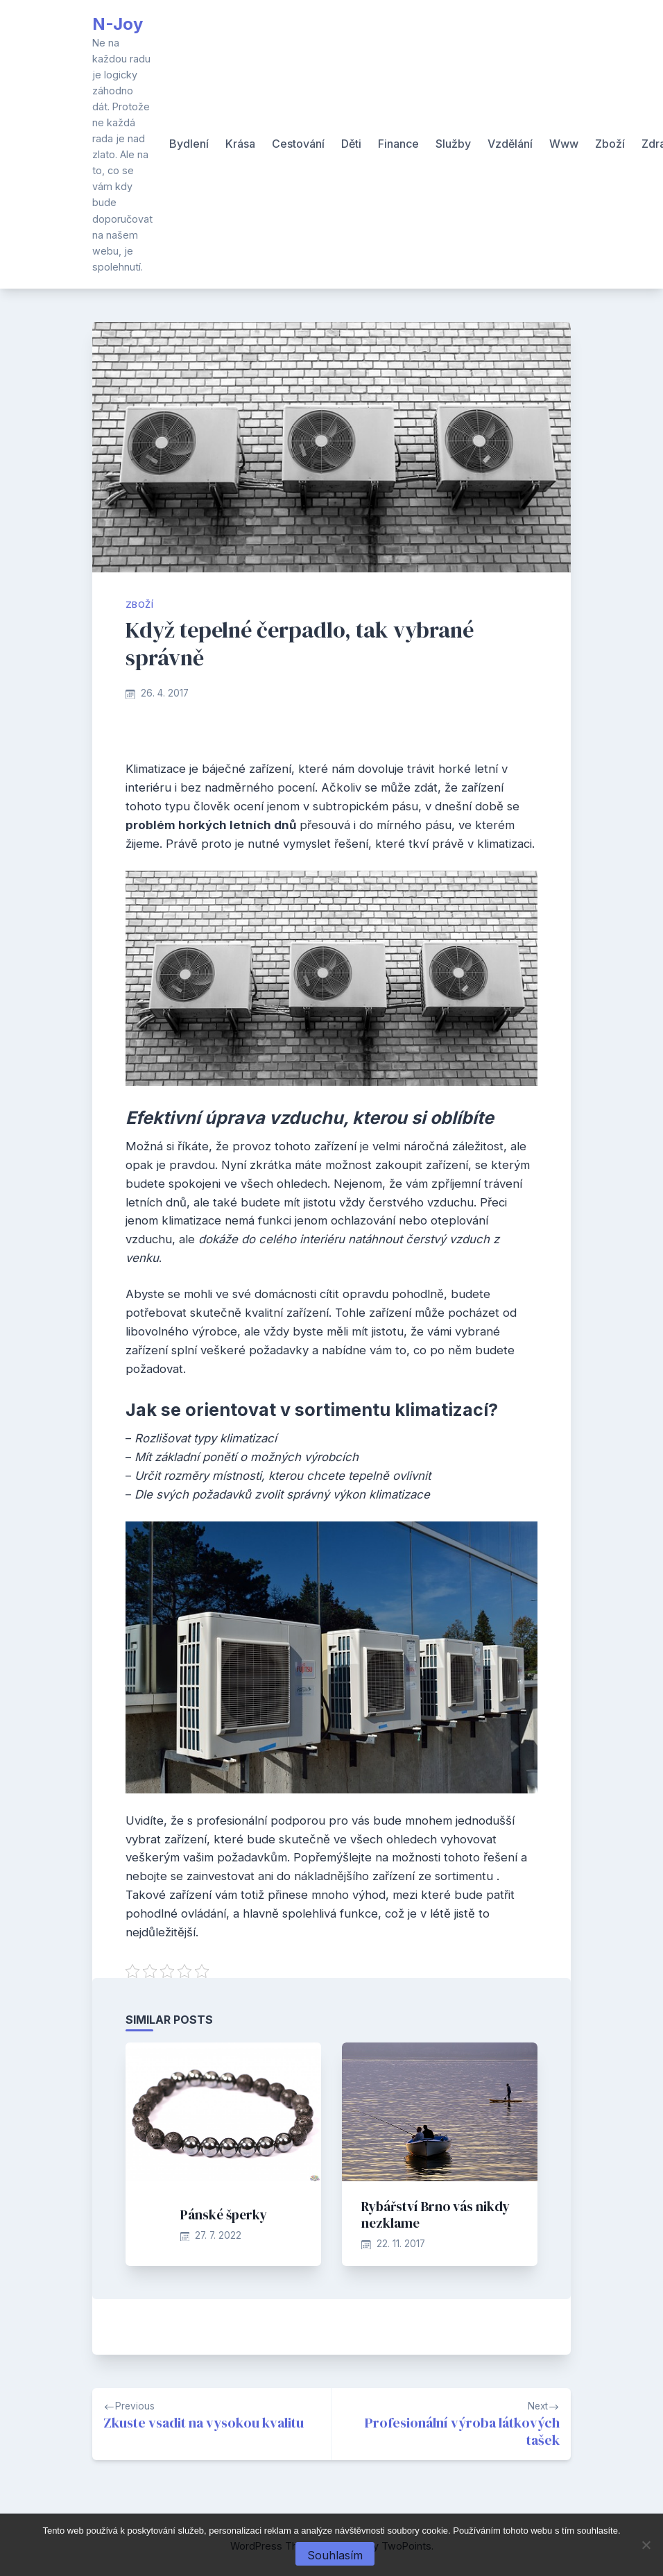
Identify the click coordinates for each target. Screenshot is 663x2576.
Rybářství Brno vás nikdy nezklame (435, 2214)
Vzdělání (510, 144)
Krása (240, 144)
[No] (646, 2545)
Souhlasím (335, 2555)
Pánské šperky (223, 2215)
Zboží (610, 144)
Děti (351, 144)
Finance (398, 144)
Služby (453, 144)
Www (563, 144)
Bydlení (189, 144)
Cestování (298, 144)
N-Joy (117, 24)
